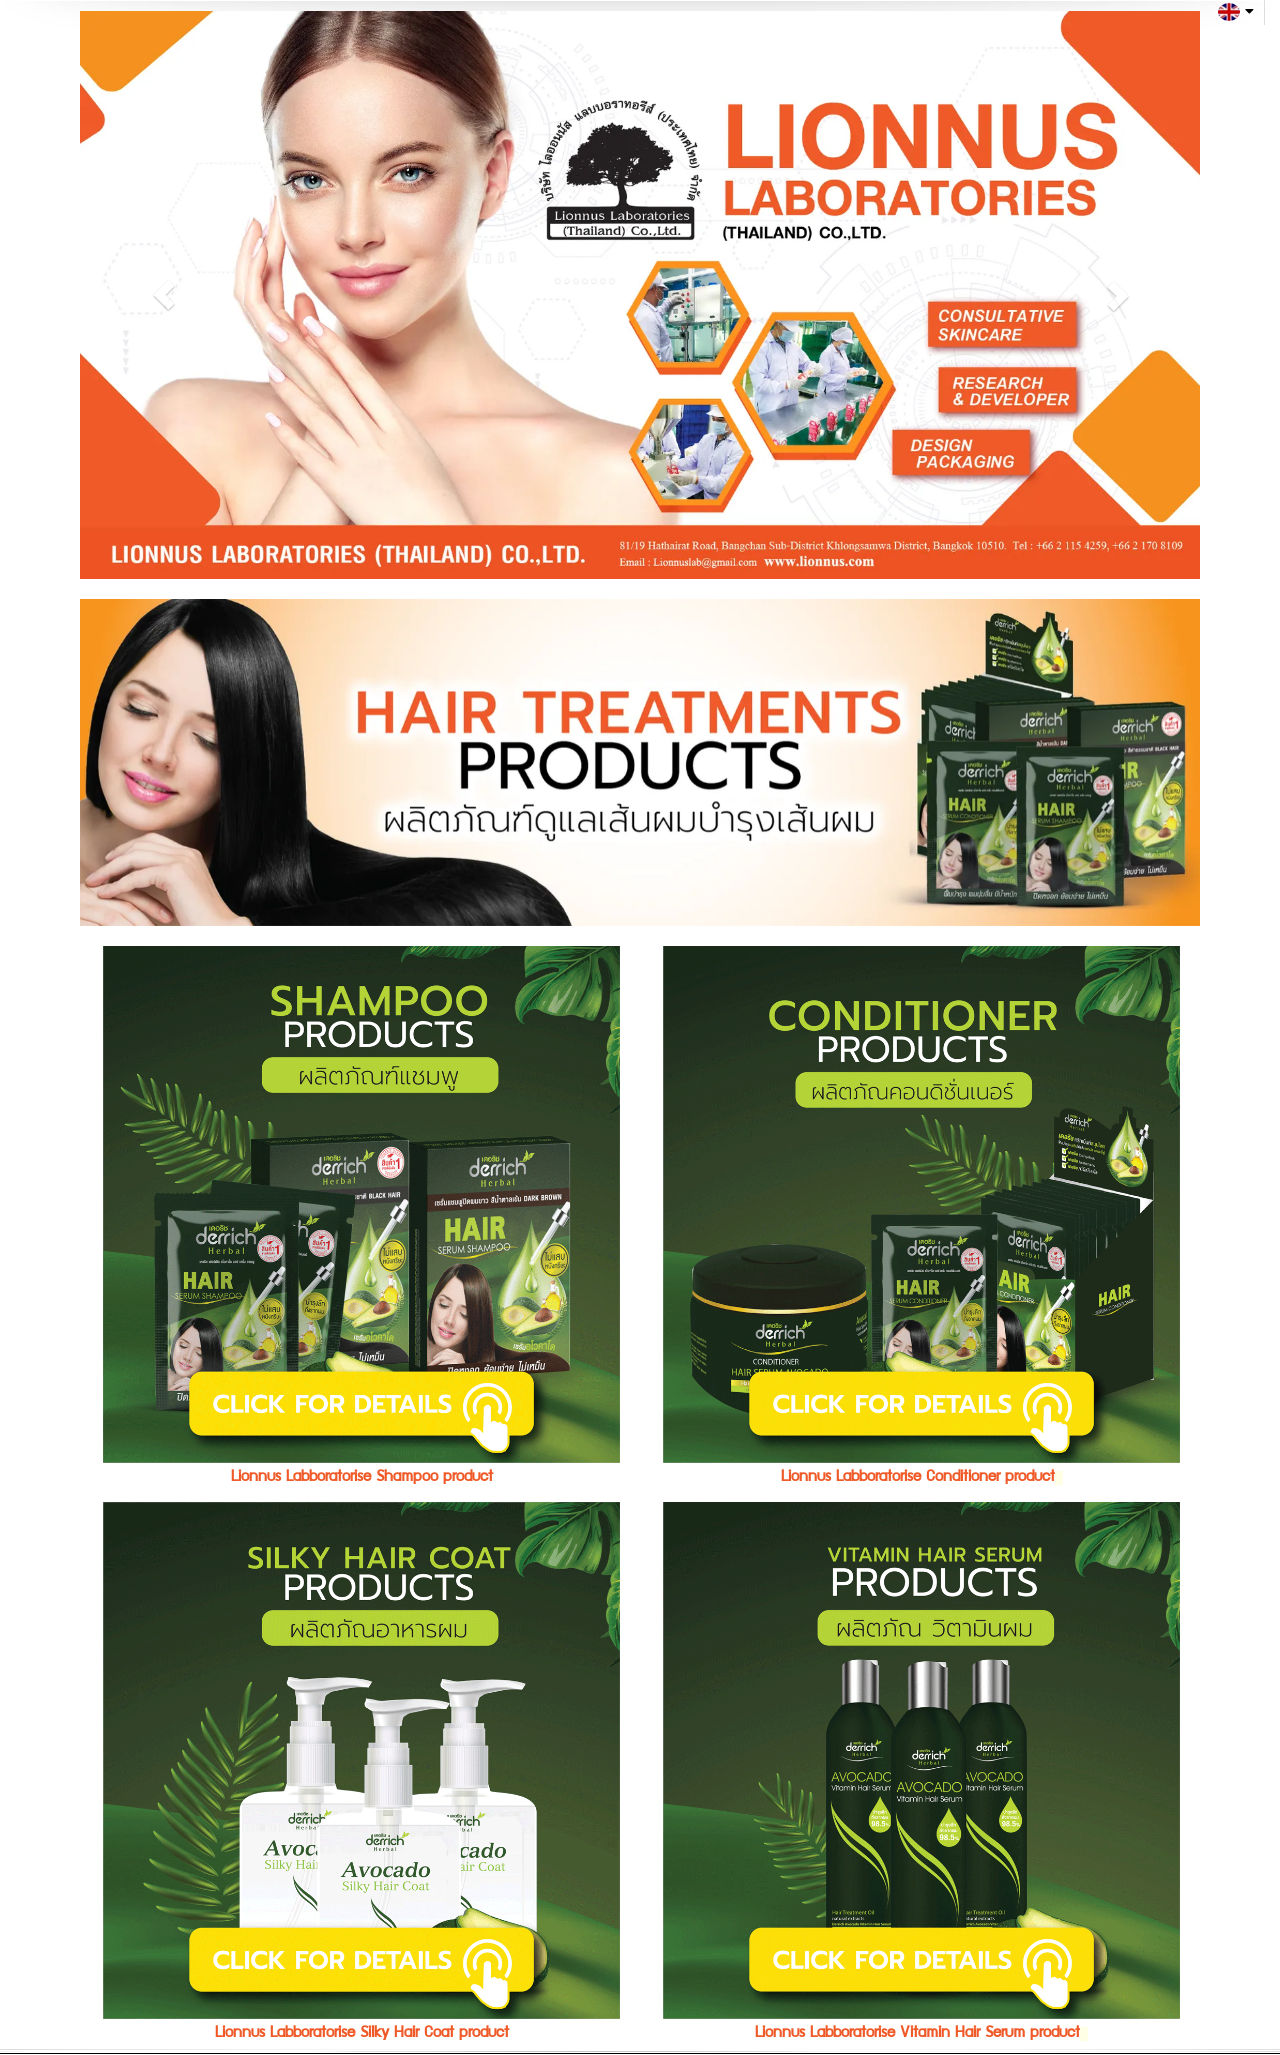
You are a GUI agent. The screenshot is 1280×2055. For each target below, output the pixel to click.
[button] (164, 295)
